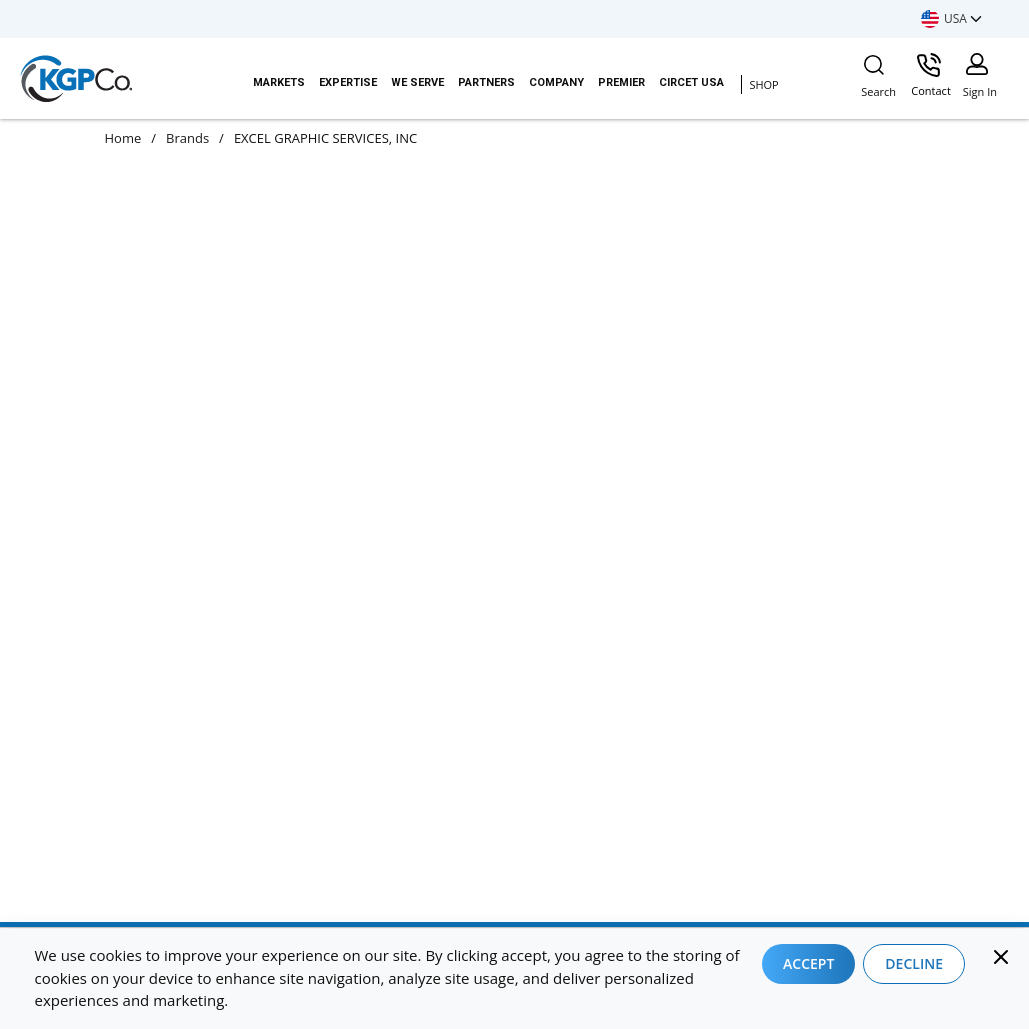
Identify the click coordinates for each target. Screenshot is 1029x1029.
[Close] (1001, 957)
